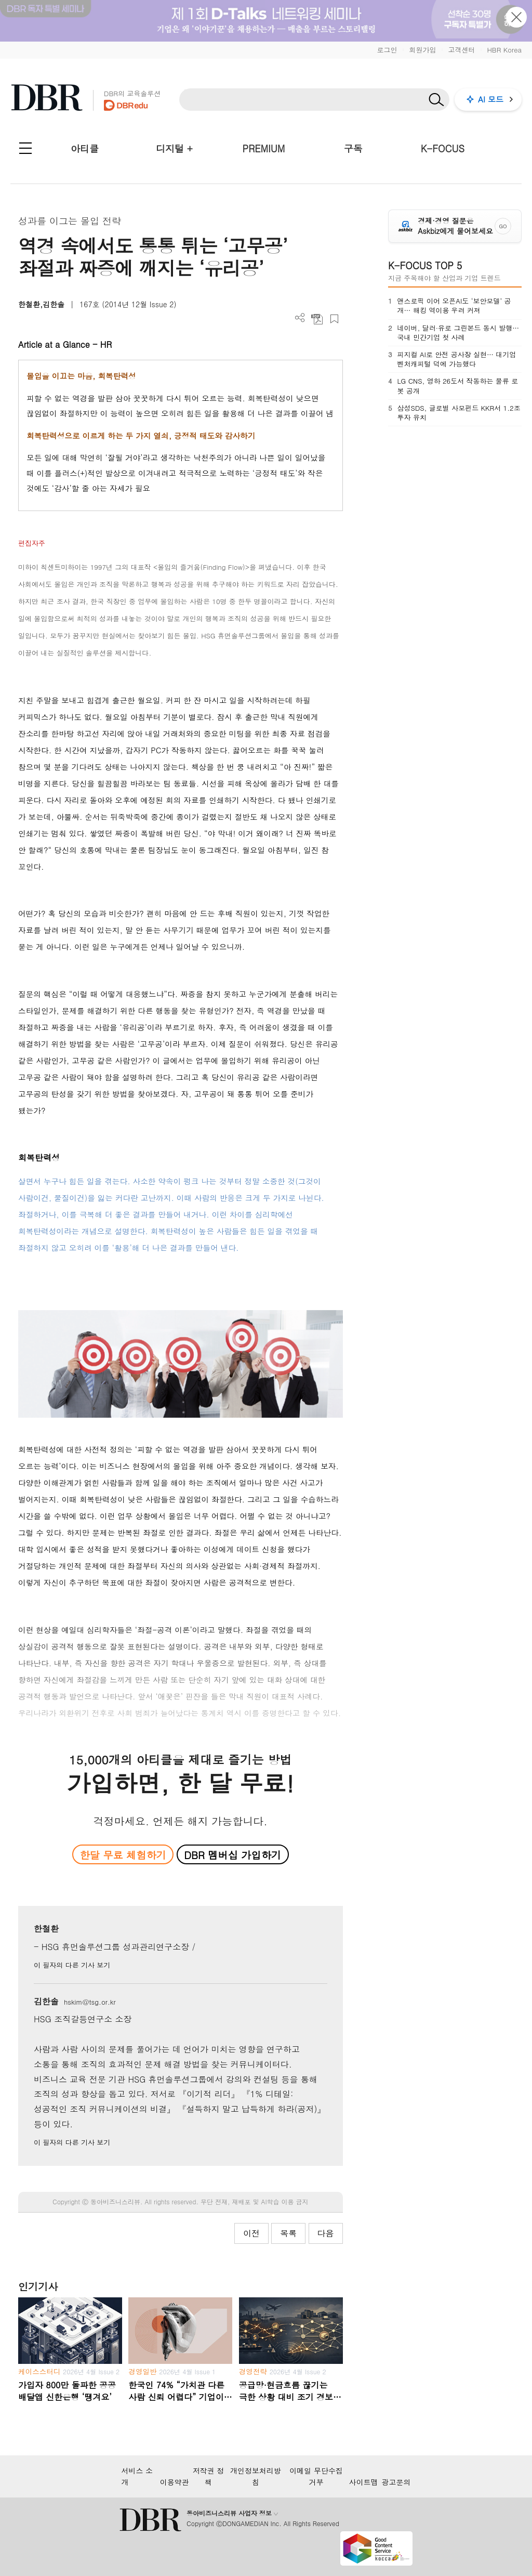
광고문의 (396, 2482)
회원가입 (422, 50)
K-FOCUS (442, 148)
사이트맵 (363, 2482)
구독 (353, 148)
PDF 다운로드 (317, 319)
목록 (288, 2233)
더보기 (300, 317)
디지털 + (174, 148)
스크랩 (334, 319)
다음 (325, 2233)
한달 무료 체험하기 (123, 1855)
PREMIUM (264, 148)
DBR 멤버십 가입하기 (232, 1855)
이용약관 (174, 2482)
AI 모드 (490, 99)
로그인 (387, 50)
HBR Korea (504, 50)
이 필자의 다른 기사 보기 (72, 1965)
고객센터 (461, 50)
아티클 (85, 148)
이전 (251, 2233)
